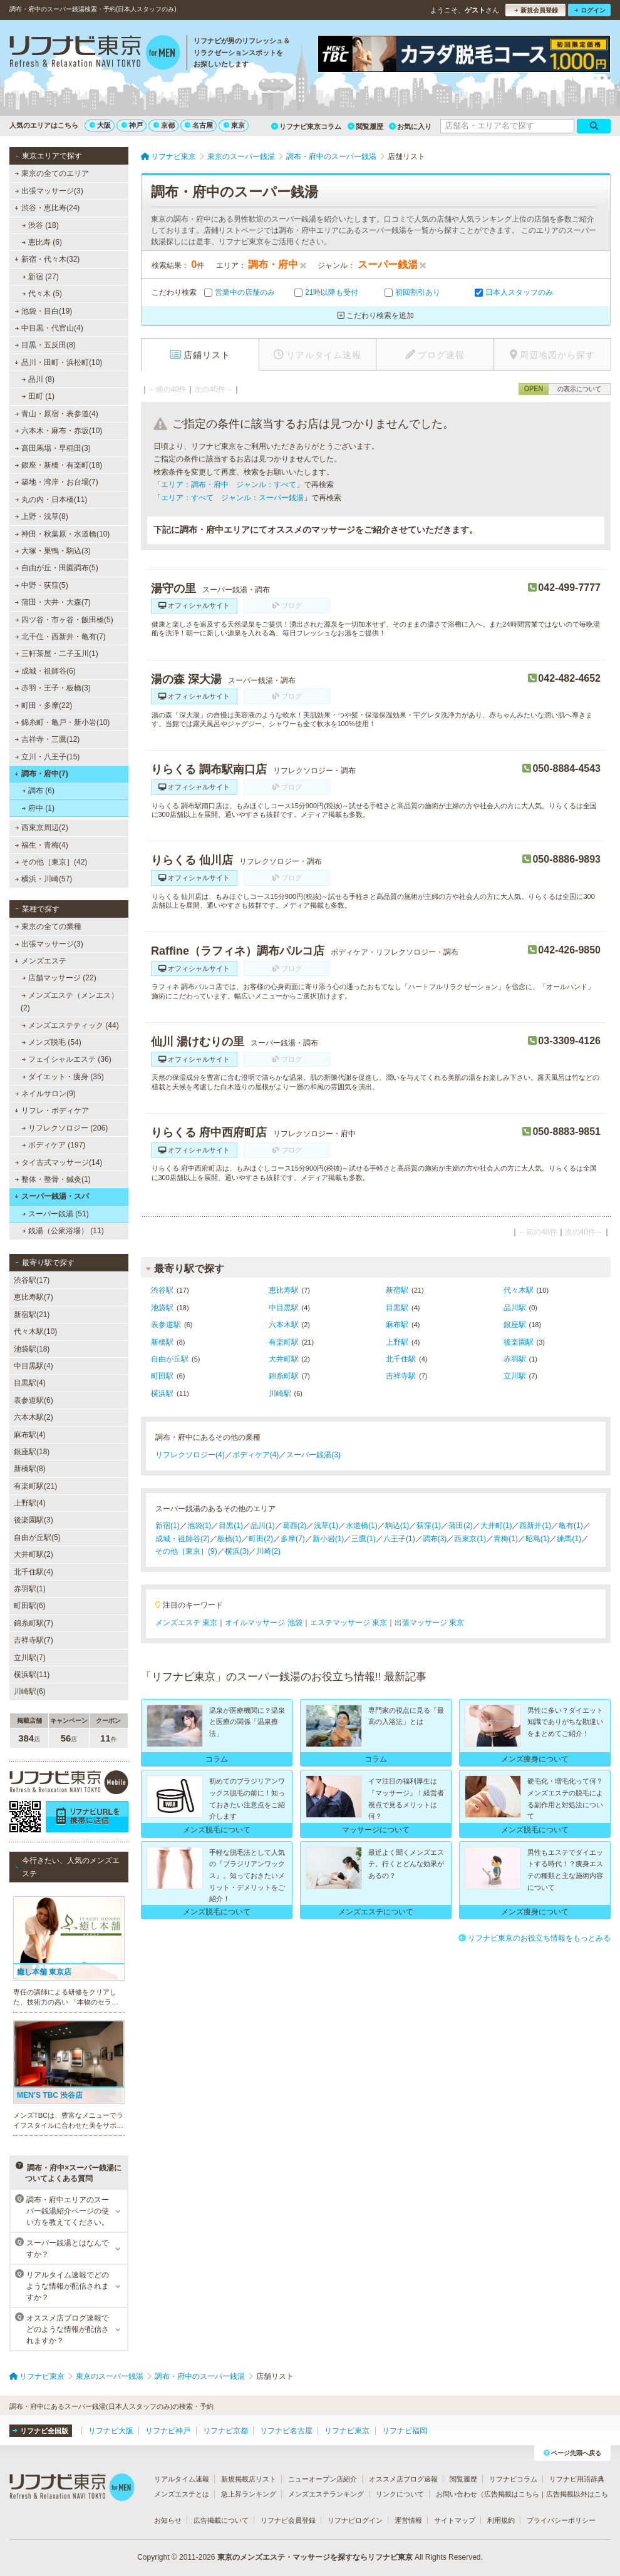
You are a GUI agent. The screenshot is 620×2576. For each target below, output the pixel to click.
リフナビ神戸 (167, 2430)
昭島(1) (537, 1538)
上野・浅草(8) (41, 516)
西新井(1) (535, 1525)
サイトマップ (454, 2520)
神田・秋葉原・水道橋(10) (62, 534)
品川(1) (263, 1525)
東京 (234, 125)
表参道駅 (166, 1324)
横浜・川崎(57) (44, 879)
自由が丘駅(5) (37, 1537)
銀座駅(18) (31, 1451)
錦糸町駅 (284, 1376)
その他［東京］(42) (51, 862)
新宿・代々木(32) (47, 259)
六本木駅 (284, 1324)
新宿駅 (397, 1290)
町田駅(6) (30, 1605)
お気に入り (410, 126)
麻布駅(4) (30, 1434)
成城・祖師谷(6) (45, 671)
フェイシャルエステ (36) (66, 1059)
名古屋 (199, 125)
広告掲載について (221, 2520)
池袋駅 (162, 1307)
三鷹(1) (363, 1538)
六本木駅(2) (33, 1417)
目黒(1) (231, 1525)
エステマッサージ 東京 (348, 1622)
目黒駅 (397, 1307)
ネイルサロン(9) (45, 1093)
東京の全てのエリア (52, 173)
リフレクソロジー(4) (190, 1454)
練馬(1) (569, 1538)
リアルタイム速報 (181, 2479)
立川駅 (515, 1376)
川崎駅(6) (30, 1691)
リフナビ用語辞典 (576, 2479)
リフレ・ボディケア (51, 1110)
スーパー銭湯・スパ (51, 1196)
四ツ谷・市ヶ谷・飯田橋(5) (64, 619)
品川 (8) (38, 379)
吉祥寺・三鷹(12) (47, 739)
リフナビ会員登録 (288, 2520)
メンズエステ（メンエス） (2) (69, 1001)
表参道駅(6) (33, 1400)
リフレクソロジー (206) (65, 1128)
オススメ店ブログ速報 (403, 2479)
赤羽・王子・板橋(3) (53, 688)
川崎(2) (268, 1551)
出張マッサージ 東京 (429, 1622)
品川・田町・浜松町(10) (58, 362)
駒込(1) (397, 1525)
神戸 (132, 125)
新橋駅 (162, 1342)
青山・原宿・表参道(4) (56, 413)
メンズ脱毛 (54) (51, 1042)
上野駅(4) (30, 1503)
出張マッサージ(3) (49, 191)
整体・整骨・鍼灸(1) (53, 1179)
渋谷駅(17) (31, 1280)
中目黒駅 (284, 1307)
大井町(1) (496, 1525)
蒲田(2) (460, 1525)
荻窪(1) (428, 1525)
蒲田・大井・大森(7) (53, 602)
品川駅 (515, 1307)
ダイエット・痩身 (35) (63, 1076)
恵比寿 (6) (42, 242)
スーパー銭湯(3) (313, 1454)
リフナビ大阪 (110, 2430)
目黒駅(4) (30, 1382)
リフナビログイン (355, 2520)
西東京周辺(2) (41, 827)
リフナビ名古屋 (286, 2430)
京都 (164, 125)
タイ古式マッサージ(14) (59, 1162)
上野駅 (397, 1342)
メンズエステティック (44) (70, 1025)
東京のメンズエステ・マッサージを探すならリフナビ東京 (315, 2557)
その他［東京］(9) (186, 1551)
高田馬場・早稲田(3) (53, 448)
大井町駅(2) (33, 1554)
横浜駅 (162, 1393)
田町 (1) (38, 396)
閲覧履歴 (365, 126)
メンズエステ (40, 961)
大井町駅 (284, 1359)
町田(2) (261, 1538)
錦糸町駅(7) (33, 1623)
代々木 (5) (42, 293)
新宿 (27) (40, 276)
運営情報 (408, 2520)
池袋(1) (199, 1525)
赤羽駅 (515, 1359)
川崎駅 (280, 1393)
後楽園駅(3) (33, 1520)
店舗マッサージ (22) (59, 977)
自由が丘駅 (170, 1359)
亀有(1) (571, 1525)
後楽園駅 (519, 1342)
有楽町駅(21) (35, 1486)
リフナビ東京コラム (306, 126)
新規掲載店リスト (248, 2479)
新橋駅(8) (30, 1468)
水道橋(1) (362, 1525)
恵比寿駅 (284, 1290)
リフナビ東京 (346, 2430)
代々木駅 (519, 1290)
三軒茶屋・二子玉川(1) (56, 653)
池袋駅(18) (31, 1349)
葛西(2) (294, 1525)
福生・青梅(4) (41, 845)
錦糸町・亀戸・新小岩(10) (62, 722)
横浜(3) (237, 1551)
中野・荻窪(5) (41, 585)
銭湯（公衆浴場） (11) (63, 1230)
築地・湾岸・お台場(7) (56, 482)
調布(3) (435, 1538)
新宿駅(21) (31, 1314)
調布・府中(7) (41, 773)
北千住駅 (401, 1359)
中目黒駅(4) (33, 1366)
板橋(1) (229, 1538)
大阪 (100, 125)
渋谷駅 (162, 1290)
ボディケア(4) (255, 1454)
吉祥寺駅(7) (33, 1640)
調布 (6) (38, 790)
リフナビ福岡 (404, 2430)
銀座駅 (515, 1324)
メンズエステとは (181, 2494)
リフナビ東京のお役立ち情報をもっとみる (534, 1938)
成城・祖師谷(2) (182, 1538)
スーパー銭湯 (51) (55, 1213)
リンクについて (400, 2494)
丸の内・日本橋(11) (51, 499)
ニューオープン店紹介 (322, 2479)
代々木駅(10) (35, 1331)
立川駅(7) (30, 1657)
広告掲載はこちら (511, 2494)
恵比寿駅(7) (33, 1297)
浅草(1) (326, 1525)
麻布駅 (397, 1324)
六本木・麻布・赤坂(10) (59, 430)
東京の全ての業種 (48, 926)
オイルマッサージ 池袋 (263, 1622)
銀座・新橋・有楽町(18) (59, 465)
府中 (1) (38, 808)
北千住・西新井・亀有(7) (60, 636)
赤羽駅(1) (30, 1588)
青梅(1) (505, 1538)
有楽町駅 (284, 1342)
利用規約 (501, 2520)
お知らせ (168, 2520)
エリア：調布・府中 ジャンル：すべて (228, 484)
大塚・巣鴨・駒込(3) (53, 551)
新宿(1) (167, 1525)
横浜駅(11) (31, 1674)
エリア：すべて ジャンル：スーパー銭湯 (232, 497)
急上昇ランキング (248, 2494)
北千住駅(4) (33, 1572)
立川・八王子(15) (47, 756)
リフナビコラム (513, 2479)
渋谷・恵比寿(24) (47, 207)
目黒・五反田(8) (45, 345)
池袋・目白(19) (44, 311)
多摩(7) (293, 1538)
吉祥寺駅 (401, 1376)
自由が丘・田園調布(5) (56, 567)
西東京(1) (470, 1538)
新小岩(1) (328, 1538)
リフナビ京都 (225, 2430)
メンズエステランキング (326, 2494)
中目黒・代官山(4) (49, 328)
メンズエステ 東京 (186, 1622)
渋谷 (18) (40, 225)
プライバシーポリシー (561, 2520)
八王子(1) (399, 1538)
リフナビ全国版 (40, 2431)
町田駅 (162, 1376)
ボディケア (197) (54, 1145)
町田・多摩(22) (44, 705)
